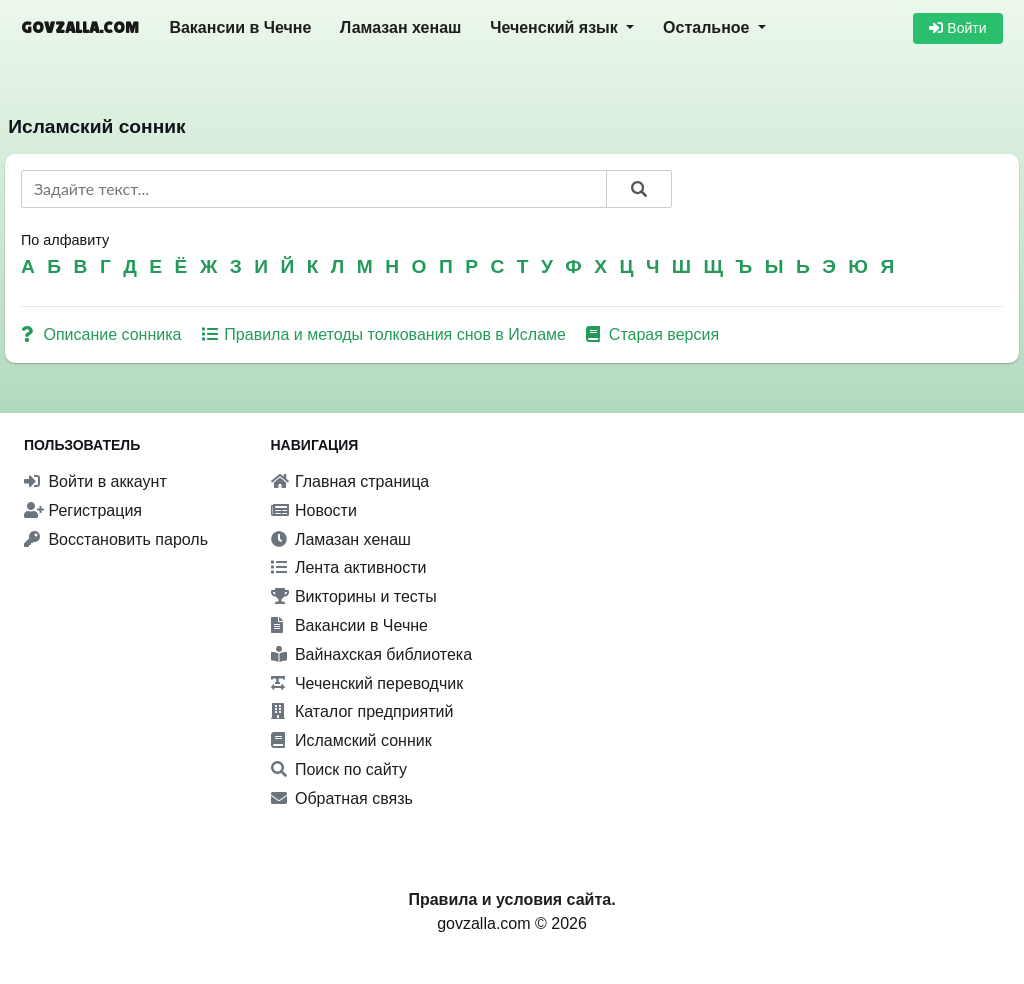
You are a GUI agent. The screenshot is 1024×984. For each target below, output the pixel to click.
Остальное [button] (708, 27)
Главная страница (350, 481)
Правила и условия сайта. (511, 899)
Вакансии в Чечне (240, 27)
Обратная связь (342, 798)
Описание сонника (103, 334)
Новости (314, 510)
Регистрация (83, 510)
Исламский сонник (351, 740)
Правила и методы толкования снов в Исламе (386, 334)
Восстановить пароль (116, 539)
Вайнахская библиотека (372, 654)
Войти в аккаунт (95, 481)
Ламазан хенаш (400, 27)
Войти (957, 28)
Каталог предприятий (362, 711)
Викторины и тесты (354, 596)
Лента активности (349, 567)
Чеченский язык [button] (556, 27)
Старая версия (652, 334)
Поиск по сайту (339, 769)
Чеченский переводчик (367, 683)
